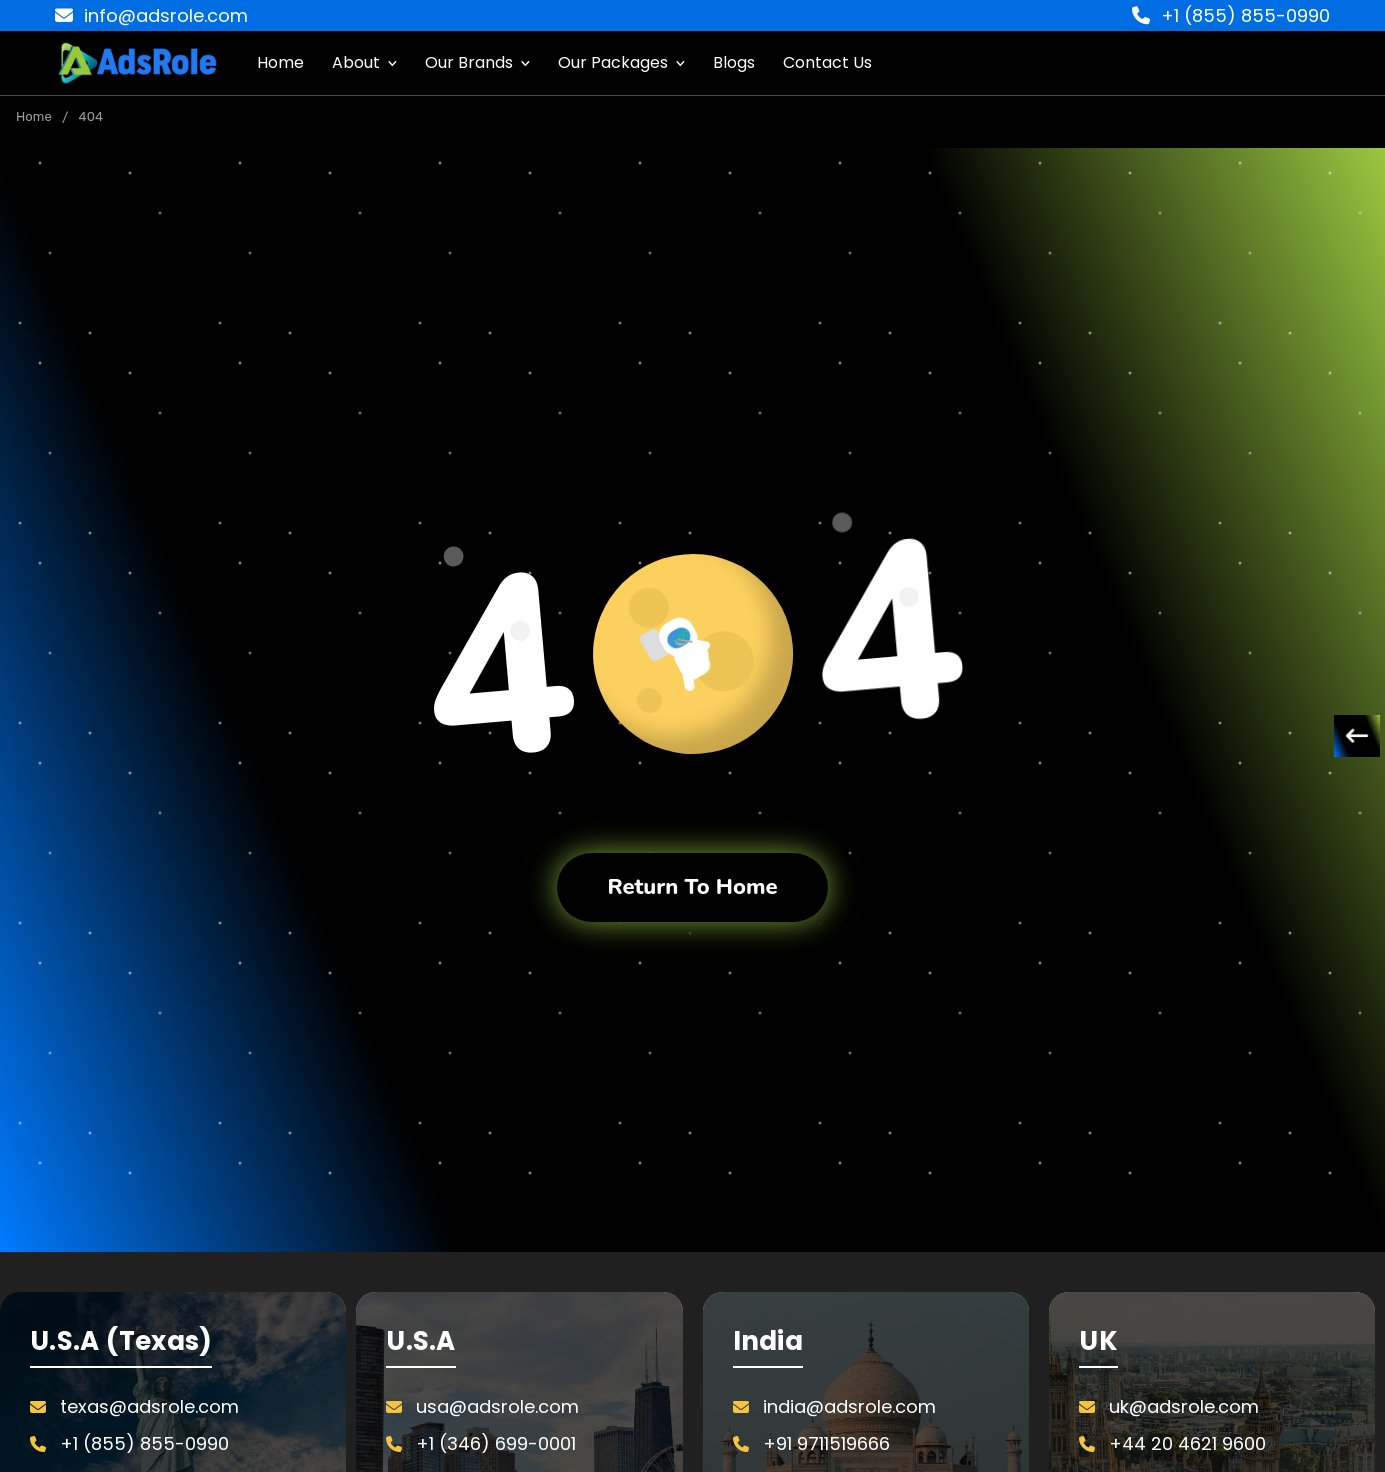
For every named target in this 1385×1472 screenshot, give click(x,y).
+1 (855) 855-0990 (1231, 15)
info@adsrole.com (151, 15)
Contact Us (827, 62)
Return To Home (692, 887)
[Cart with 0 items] (1345, 63)
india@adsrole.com (849, 1406)
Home (280, 62)
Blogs (734, 62)
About (364, 62)
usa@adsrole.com (497, 1406)
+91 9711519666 (826, 1443)
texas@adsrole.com (149, 1406)
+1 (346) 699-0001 (496, 1443)
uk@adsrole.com (1184, 1406)
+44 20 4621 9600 (1187, 1443)
